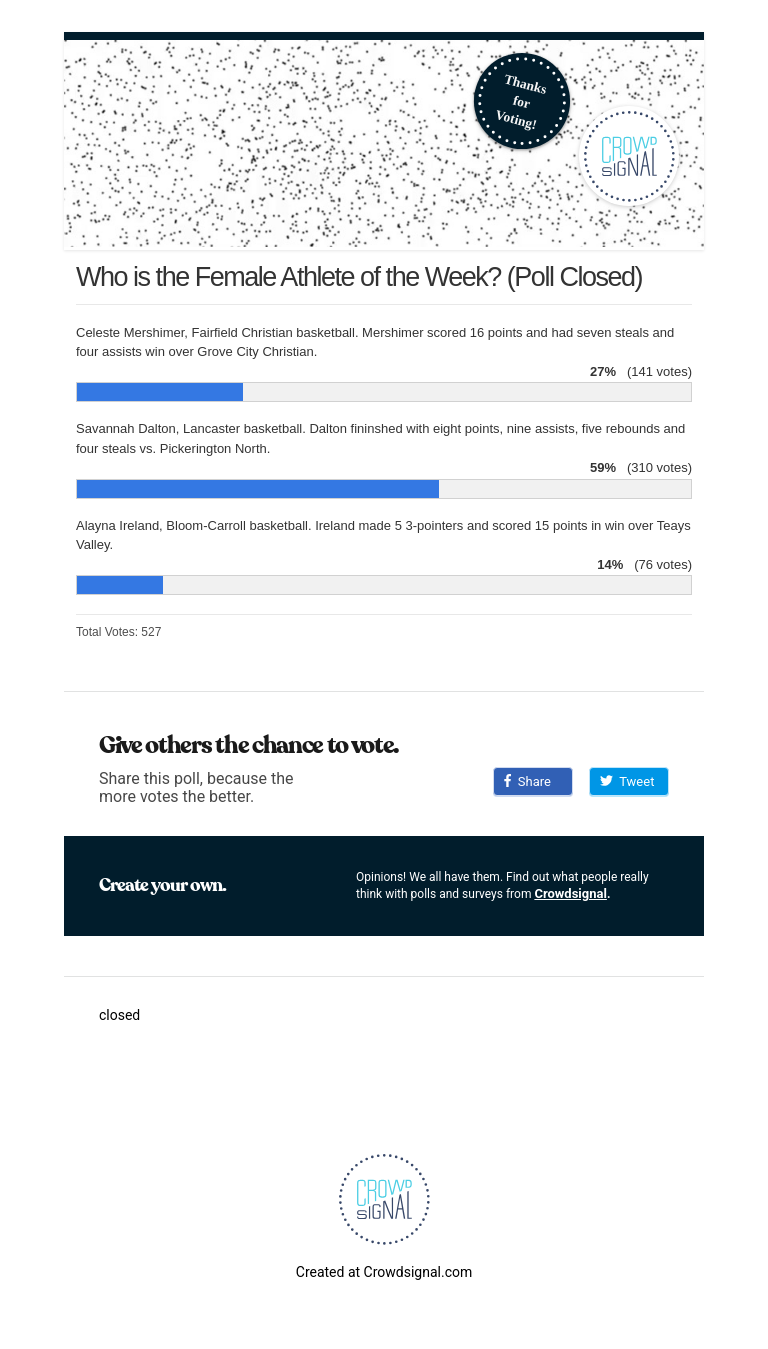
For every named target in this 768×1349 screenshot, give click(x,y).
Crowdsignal (570, 893)
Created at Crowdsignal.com (384, 1272)
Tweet (627, 781)
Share (527, 781)
